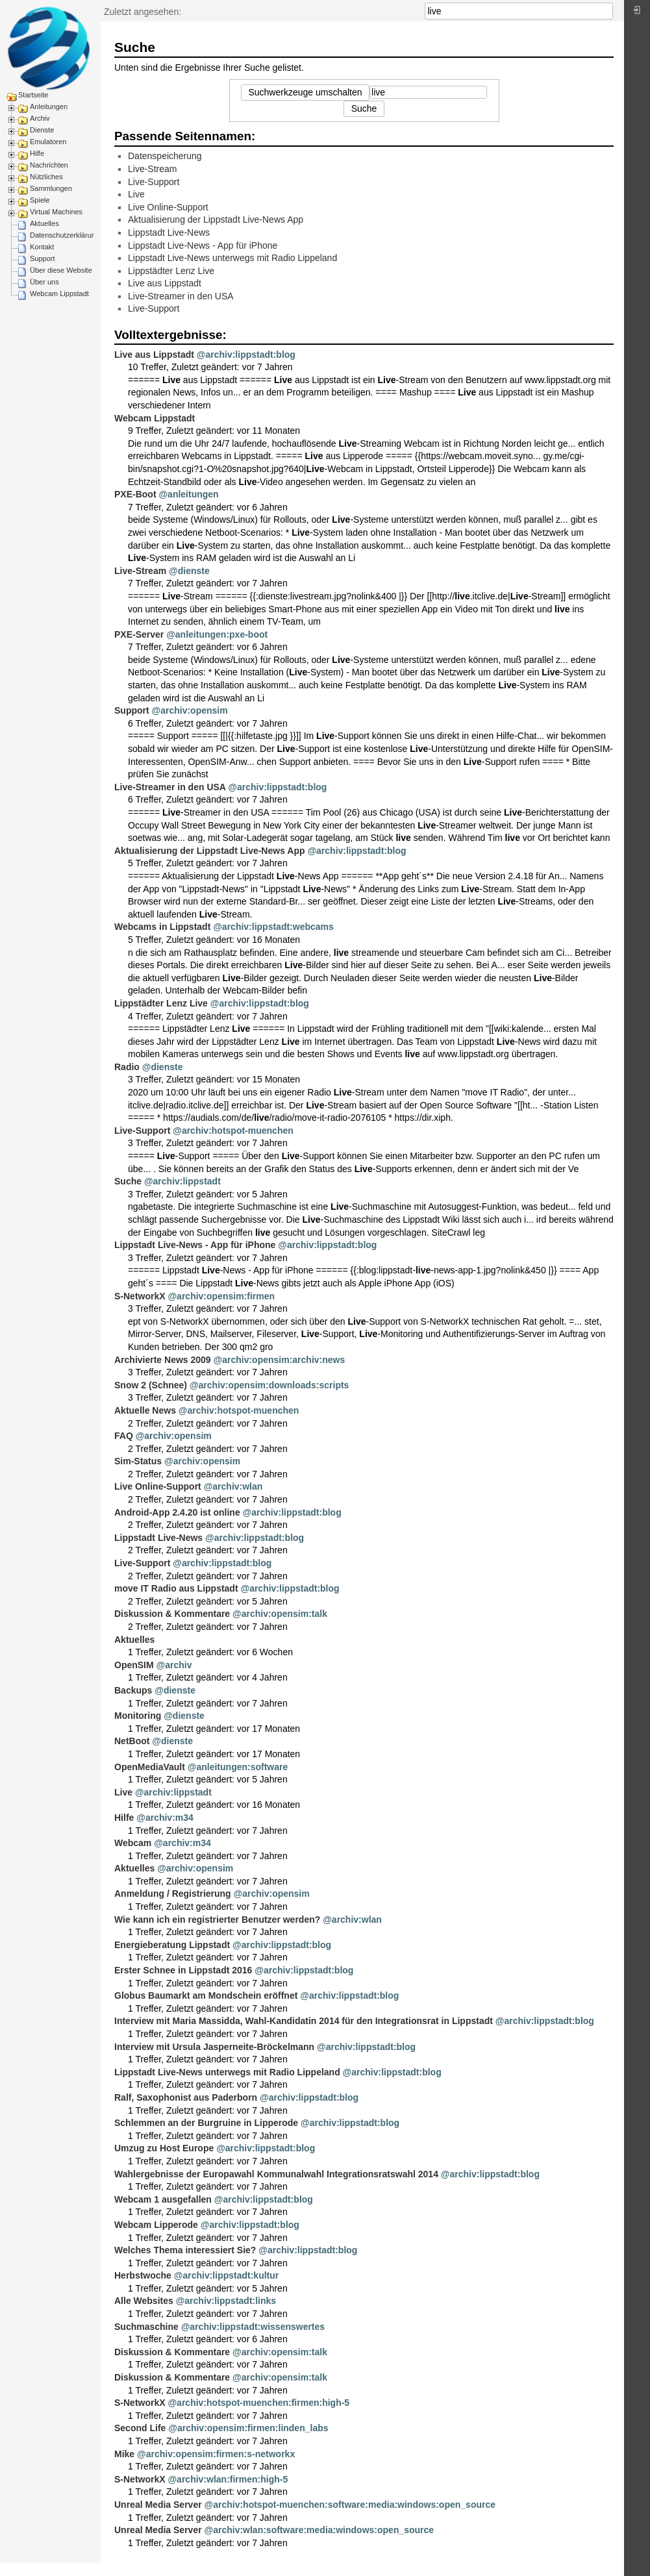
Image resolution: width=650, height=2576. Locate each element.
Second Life (140, 2428)
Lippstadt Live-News (169, 232)
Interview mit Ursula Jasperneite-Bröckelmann (214, 2047)
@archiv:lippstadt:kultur (226, 2275)
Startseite (33, 95)
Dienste (42, 130)
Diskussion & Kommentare (172, 1613)
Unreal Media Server (158, 2504)
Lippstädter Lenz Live (171, 271)
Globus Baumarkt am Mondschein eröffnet (205, 1995)
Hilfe (37, 153)
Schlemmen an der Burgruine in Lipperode (206, 2123)
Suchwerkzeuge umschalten (305, 92)
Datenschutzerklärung (64, 235)
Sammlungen (51, 188)
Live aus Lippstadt (164, 283)
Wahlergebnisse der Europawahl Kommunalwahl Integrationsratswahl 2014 (276, 2174)
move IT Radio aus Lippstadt (176, 1588)
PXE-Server (139, 634)
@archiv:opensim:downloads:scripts (269, 1385)
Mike (124, 2454)
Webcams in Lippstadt (162, 926)
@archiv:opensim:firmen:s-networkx (216, 2454)
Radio (127, 1067)
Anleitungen (49, 106)
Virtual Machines (56, 212)
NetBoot (131, 1741)
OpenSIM (134, 1665)
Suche (606, 11)
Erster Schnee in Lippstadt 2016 (183, 1970)
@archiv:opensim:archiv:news (279, 1360)
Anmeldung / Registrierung (172, 1893)
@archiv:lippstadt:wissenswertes (253, 2326)
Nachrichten (49, 165)
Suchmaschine (146, 2326)
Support (42, 258)
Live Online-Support (168, 207)
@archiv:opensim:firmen (221, 1296)
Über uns (44, 282)
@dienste (189, 571)
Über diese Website (61, 270)
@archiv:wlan (233, 1486)
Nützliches (46, 177)
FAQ (123, 1436)
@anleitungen (188, 494)
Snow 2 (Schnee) (150, 1385)
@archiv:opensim (190, 710)
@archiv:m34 (165, 1817)
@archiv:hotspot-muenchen (233, 1130)
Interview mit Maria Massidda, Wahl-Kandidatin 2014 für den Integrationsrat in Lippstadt (303, 2021)
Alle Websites (143, 2300)
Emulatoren (48, 141)
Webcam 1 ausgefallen (163, 2199)
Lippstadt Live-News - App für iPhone (202, 245)
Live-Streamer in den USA (181, 296)
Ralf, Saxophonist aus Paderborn (185, 2097)
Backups (133, 1690)
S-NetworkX (140, 1296)
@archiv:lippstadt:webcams (273, 926)
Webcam (132, 1843)
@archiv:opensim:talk (279, 1613)
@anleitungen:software (238, 1767)
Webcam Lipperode (156, 2225)
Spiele (40, 200)
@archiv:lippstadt (182, 1181)
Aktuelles (44, 223)
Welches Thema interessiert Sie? (185, 2250)
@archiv (174, 1665)
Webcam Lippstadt (59, 293)
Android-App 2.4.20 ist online (177, 1512)
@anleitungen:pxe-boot (217, 634)
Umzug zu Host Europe (164, 2148)
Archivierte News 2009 (162, 1360)
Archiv (40, 118)
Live (136, 194)
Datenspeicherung (165, 156)
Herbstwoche (142, 2275)
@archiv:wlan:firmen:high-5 (228, 2479)
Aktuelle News (145, 1410)
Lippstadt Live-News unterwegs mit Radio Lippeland (232, 258)
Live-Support (153, 182)
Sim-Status (138, 1461)
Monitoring (137, 1715)
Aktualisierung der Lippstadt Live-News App (215, 219)
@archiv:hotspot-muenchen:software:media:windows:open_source (350, 2504)
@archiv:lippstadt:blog (246, 354)
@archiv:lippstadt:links (226, 2300)
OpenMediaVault (149, 1767)
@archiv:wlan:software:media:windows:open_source (319, 2530)
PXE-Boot (135, 494)
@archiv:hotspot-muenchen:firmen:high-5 (258, 2402)
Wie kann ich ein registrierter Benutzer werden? (217, 1919)
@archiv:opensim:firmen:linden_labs (248, 2428)
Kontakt (42, 247)
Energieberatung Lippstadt (172, 1945)
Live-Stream (152, 169)
